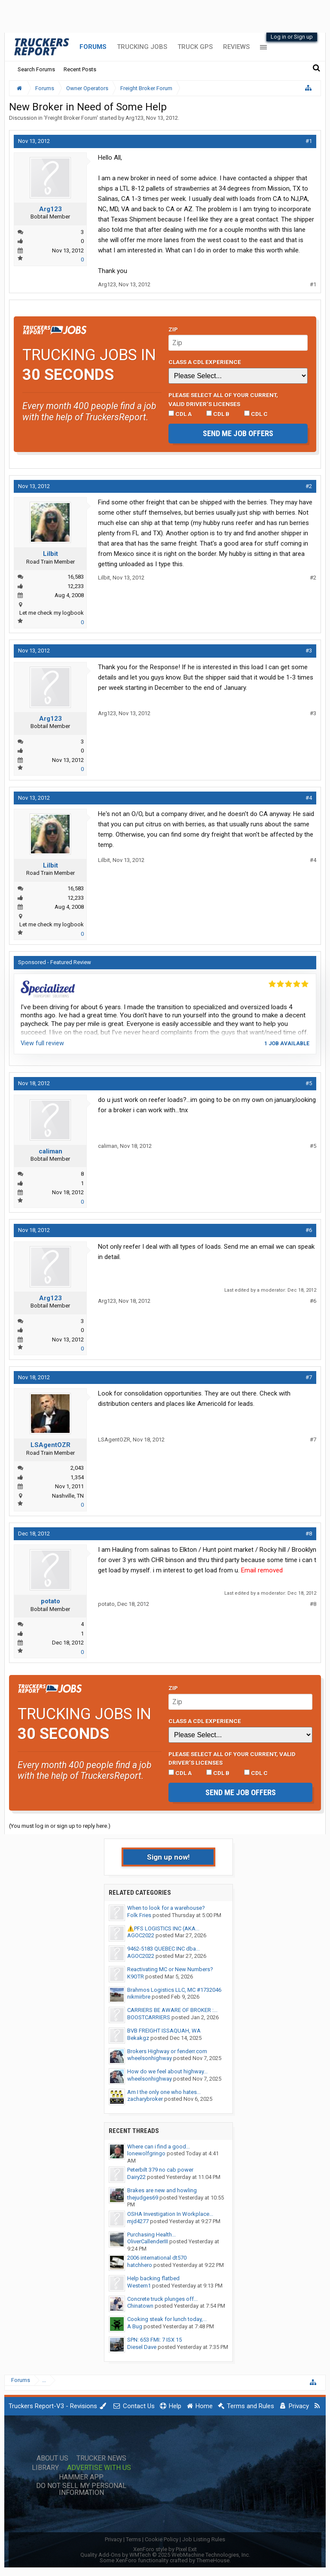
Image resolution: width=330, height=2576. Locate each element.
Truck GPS (195, 47)
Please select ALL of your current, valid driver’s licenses (223, 399)
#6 (309, 1230)
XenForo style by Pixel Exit (165, 2549)
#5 (309, 1083)
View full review (42, 1043)
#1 (309, 141)
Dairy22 (136, 2177)
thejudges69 (142, 2197)
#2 (309, 486)
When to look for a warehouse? (166, 1908)
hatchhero (139, 2265)
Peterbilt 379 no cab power (160, 2169)
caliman (50, 1151)
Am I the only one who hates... (164, 2092)
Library (45, 2467)
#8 (309, 1533)
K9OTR (135, 1976)
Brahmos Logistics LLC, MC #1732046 (174, 1990)
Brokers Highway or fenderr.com (167, 2051)
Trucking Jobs (142, 47)
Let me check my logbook (51, 613)
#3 (309, 650)
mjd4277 (138, 2221)
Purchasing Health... (151, 2234)
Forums (93, 47)
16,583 (75, 576)
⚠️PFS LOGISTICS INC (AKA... (163, 1928)
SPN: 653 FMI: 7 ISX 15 (154, 2339)
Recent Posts (80, 69)
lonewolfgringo (146, 2153)
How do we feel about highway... (167, 2071)
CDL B (217, 413)
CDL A (180, 413)
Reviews (236, 47)
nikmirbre (138, 1996)
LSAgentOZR (50, 1445)
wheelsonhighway (149, 2058)
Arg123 (134, 118)
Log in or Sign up (292, 36)
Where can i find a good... (158, 2146)
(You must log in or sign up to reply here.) (59, 1826)
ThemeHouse (212, 2560)
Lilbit (50, 554)
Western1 (139, 2285)
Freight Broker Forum (71, 118)
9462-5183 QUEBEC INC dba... (163, 1948)
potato (50, 1601)
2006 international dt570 (156, 2257)
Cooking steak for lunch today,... (167, 2319)
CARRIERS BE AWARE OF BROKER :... (172, 2010)
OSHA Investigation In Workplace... (170, 2214)
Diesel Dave (141, 2347)
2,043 (77, 1468)
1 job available (286, 1044)
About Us (52, 2458)
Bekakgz (138, 2038)
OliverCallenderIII (147, 2241)
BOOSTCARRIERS (148, 2017)
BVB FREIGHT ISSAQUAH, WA (164, 2030)
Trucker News (101, 2458)
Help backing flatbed (153, 2278)
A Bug (134, 2326)
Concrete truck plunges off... (162, 2299)
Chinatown (140, 2306)
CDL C (256, 413)
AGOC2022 (140, 1935)
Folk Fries (139, 1915)
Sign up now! (168, 1857)
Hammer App (81, 2477)
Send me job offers (238, 433)
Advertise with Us (99, 2467)
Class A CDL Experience (204, 361)
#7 (309, 1377)
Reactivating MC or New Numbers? (170, 1969)
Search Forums (36, 69)
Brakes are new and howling (162, 2190)
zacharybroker (145, 2099)
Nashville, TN (68, 1496)
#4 (309, 798)
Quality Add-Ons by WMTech (165, 2555)
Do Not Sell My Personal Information (81, 2489)
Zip (173, 329)
